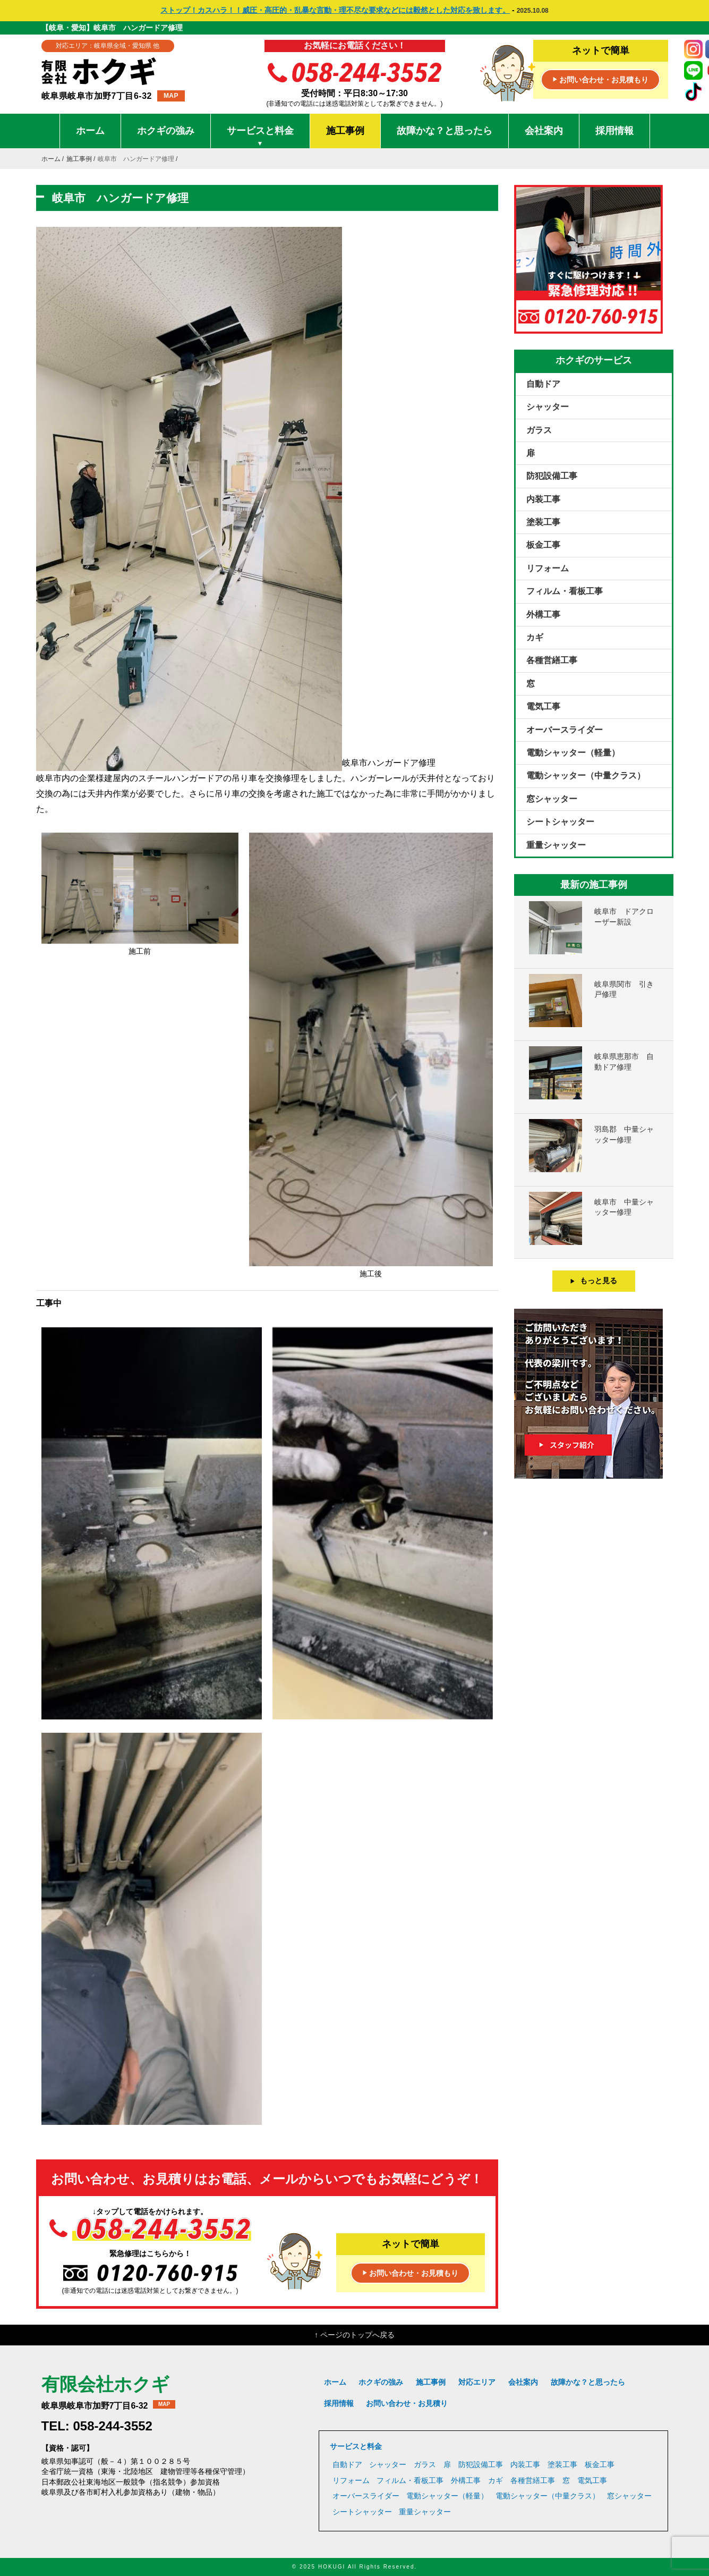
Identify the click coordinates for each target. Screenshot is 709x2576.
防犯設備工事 (551, 475)
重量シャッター (556, 845)
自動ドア (543, 383)
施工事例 (345, 130)
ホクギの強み (165, 130)
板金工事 (543, 544)
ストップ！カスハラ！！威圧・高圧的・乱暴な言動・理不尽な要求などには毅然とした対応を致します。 (335, 10)
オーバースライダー (564, 729)
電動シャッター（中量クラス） (585, 775)
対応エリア (477, 2382)
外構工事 (543, 614)
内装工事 (543, 499)
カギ (534, 637)
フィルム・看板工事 (564, 591)
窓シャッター (551, 798)
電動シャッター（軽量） (573, 752)
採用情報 (614, 130)
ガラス (539, 430)
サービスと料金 (260, 136)
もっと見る (593, 1280)
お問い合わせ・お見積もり (600, 80)
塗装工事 (543, 522)
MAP (171, 95)
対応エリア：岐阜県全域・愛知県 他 (107, 45)
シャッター (547, 406)
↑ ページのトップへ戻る (354, 2335)
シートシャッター (560, 821)
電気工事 (543, 706)
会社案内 (544, 130)
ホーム (90, 130)
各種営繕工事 (551, 660)
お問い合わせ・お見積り (407, 2403)
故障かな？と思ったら (444, 130)
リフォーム (547, 568)
